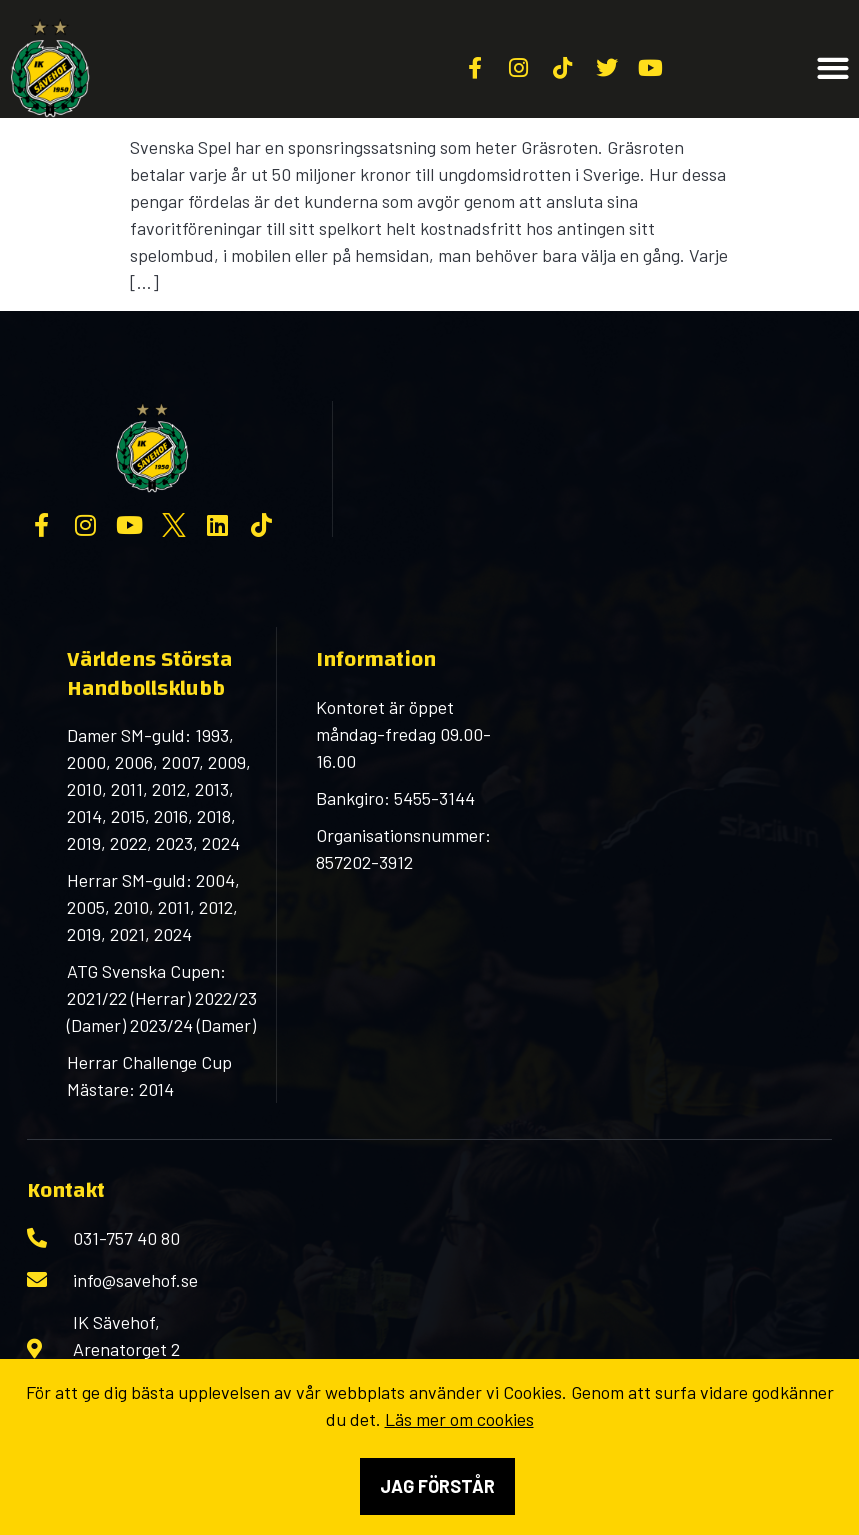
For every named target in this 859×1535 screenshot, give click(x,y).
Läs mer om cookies (459, 1419)
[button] (833, 68)
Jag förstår (437, 1486)
